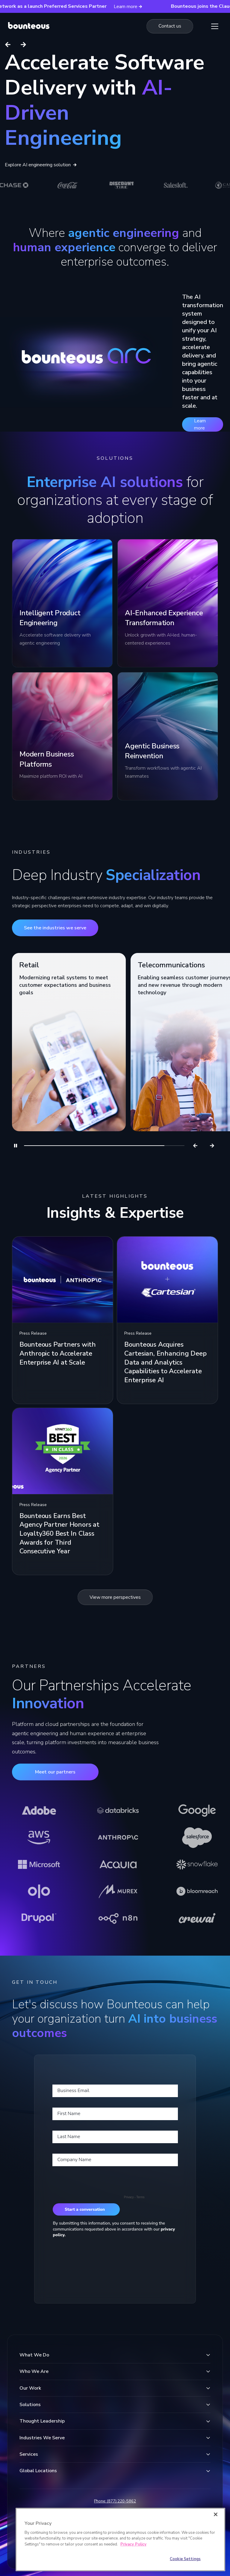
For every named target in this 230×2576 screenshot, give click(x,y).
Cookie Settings (185, 2559)
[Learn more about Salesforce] (197, 1837)
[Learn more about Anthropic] (118, 1837)
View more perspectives (115, 1597)
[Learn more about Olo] (38, 1891)
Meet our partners (55, 1772)
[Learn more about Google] (197, 1810)
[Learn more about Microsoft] (38, 1864)
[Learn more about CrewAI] (197, 1918)
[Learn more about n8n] (118, 1918)
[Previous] (195, 1146)
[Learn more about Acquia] (118, 1864)
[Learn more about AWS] (38, 1837)
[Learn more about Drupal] (38, 1918)
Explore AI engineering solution (41, 164)
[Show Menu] (215, 26)
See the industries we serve (55, 928)
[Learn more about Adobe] (38, 1810)
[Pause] (15, 1145)
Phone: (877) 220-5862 (115, 2501)
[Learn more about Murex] (118, 1891)
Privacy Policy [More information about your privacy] (133, 2544)
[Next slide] (23, 44)
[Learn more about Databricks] (118, 1810)
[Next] (212, 1146)
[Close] (215, 2514)
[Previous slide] (7, 44)
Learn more (200, 424)
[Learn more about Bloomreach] (197, 1891)
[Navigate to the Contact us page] (169, 26)
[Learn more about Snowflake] (197, 1864)
